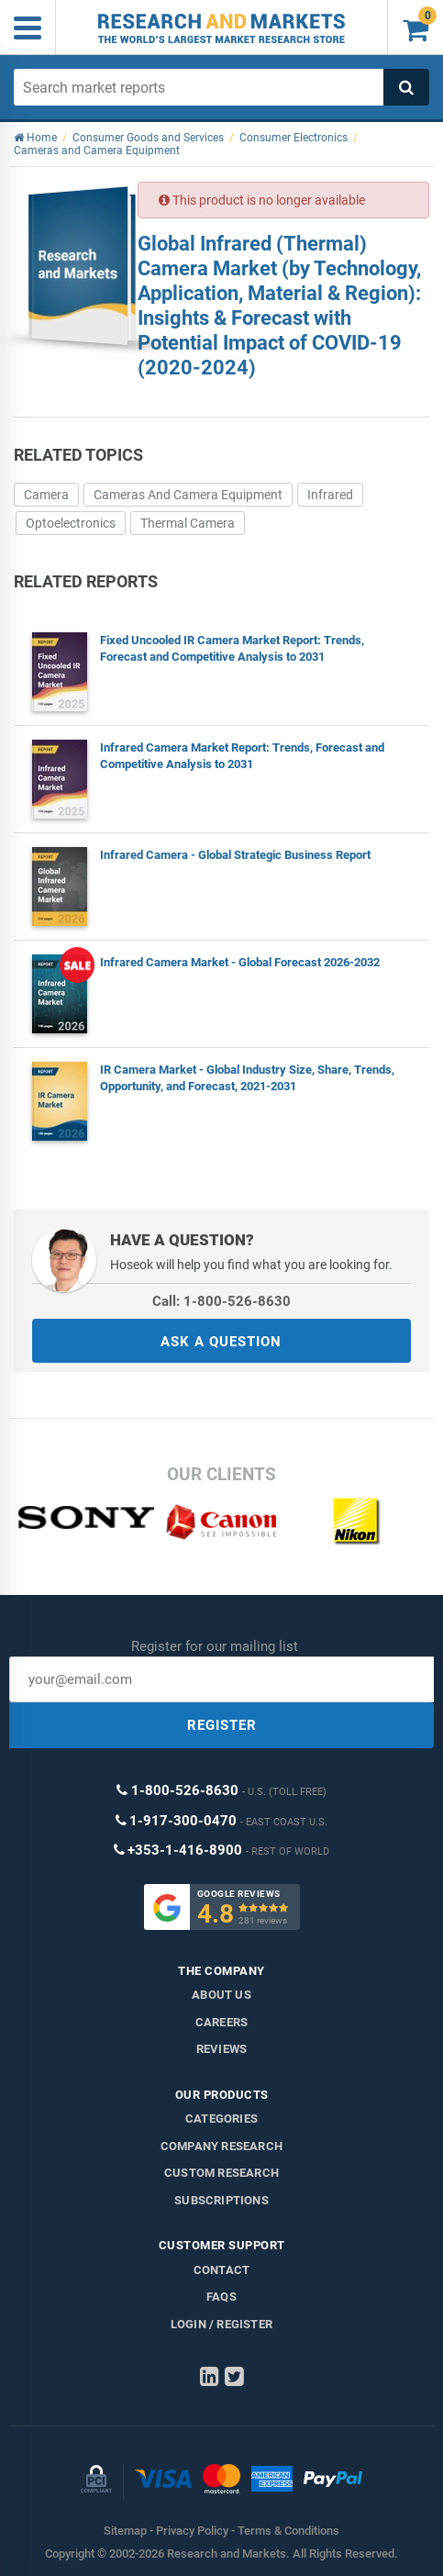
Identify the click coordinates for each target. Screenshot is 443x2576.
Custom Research (221, 2173)
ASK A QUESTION (221, 1341)
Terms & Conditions (288, 2530)
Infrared (330, 494)
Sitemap (125, 2530)
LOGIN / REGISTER (221, 2324)
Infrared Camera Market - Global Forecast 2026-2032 (240, 962)
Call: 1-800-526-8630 (221, 1301)
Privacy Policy (192, 2530)
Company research (221, 2146)
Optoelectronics (71, 523)
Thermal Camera (187, 523)
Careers (221, 2022)
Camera (46, 494)
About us (221, 1995)
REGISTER (222, 1725)
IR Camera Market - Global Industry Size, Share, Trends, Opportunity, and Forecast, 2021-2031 (247, 1078)
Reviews (221, 2049)
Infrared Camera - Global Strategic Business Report (235, 855)
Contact (221, 2270)
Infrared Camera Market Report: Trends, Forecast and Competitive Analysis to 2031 (242, 756)
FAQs (221, 2296)
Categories (221, 2118)
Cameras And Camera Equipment (188, 494)
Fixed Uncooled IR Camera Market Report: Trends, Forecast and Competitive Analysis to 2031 (232, 648)
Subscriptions (221, 2200)
